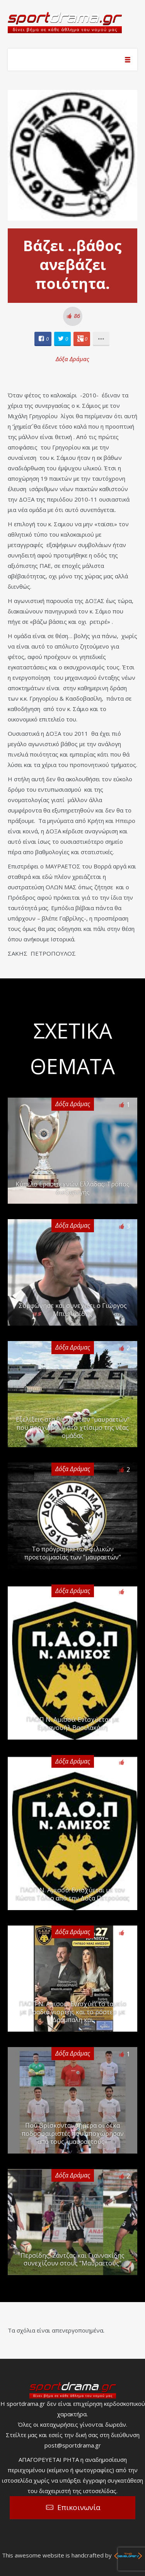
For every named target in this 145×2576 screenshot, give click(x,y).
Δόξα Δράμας (72, 359)
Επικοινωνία (79, 2507)
